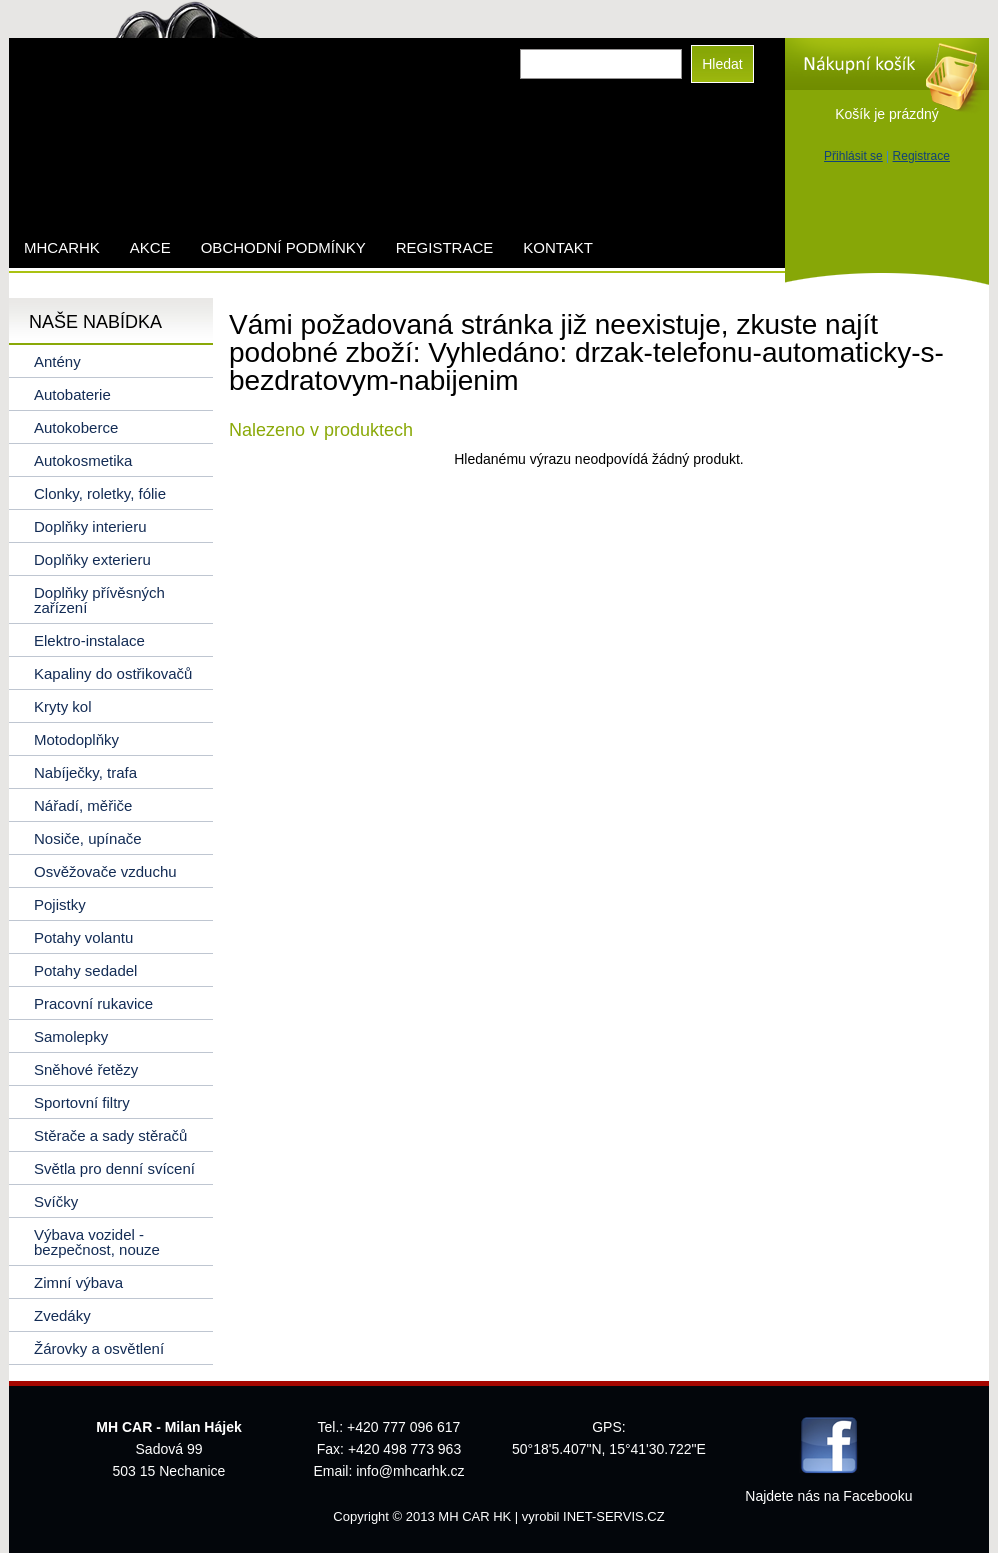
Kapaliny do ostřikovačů (113, 673)
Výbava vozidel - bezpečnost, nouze (97, 1242)
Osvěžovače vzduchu (105, 871)
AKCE (150, 247)
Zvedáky (62, 1315)
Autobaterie (72, 394)
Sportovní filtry (82, 1102)
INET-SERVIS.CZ (614, 1516)
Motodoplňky (76, 739)
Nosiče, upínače (88, 838)
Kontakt (558, 247)
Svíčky (56, 1201)
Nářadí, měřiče (83, 805)
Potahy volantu (83, 937)
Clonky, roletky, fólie (100, 493)
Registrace (921, 156)
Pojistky (60, 904)
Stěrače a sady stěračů (110, 1135)
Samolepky (71, 1036)
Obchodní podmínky (283, 247)
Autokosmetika (83, 460)
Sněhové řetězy (86, 1069)
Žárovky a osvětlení (99, 1348)
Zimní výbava (78, 1282)
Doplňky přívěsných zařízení (99, 600)
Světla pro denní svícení (114, 1168)
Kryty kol (63, 706)
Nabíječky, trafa (85, 772)
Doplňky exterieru (92, 559)
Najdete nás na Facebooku (828, 1496)
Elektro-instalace (89, 640)
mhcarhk (62, 247)
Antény (57, 361)
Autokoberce (76, 427)
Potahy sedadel (85, 970)
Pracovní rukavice (93, 1003)
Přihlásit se (853, 156)
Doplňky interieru (90, 526)
